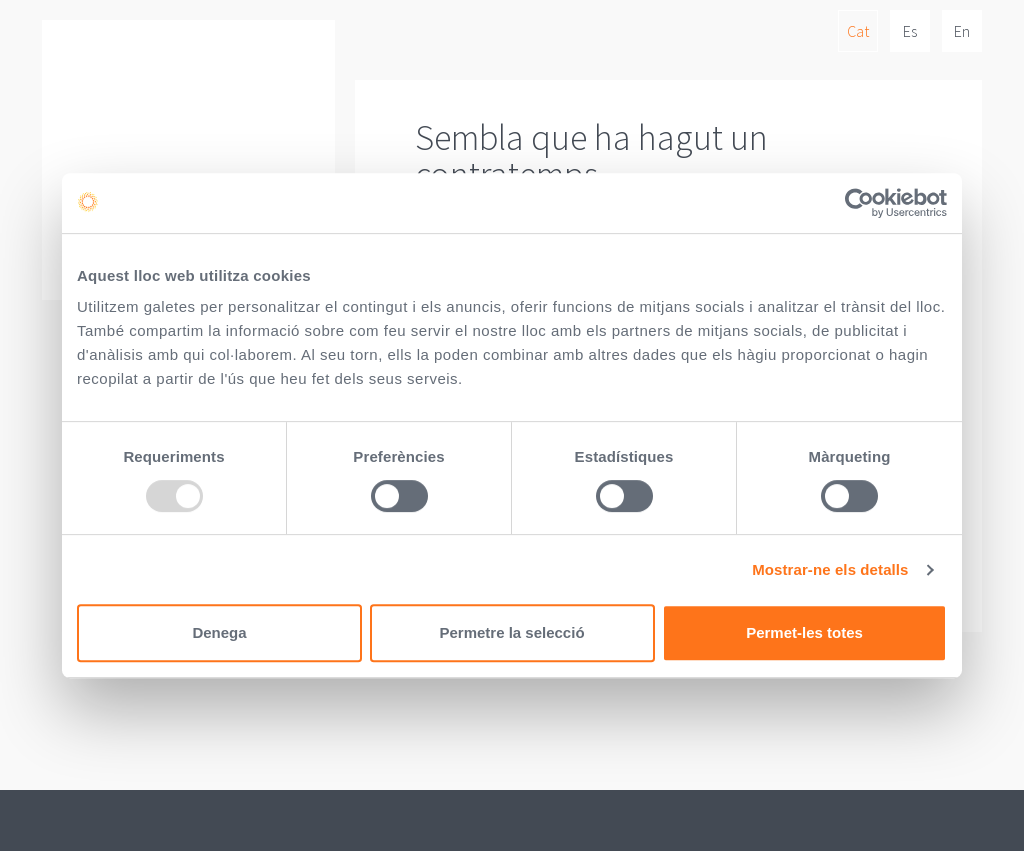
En (962, 31)
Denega (219, 632)
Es (910, 31)
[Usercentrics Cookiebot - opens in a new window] (859, 203)
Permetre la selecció (511, 632)
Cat (858, 31)
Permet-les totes (804, 632)
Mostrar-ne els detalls (830, 569)
